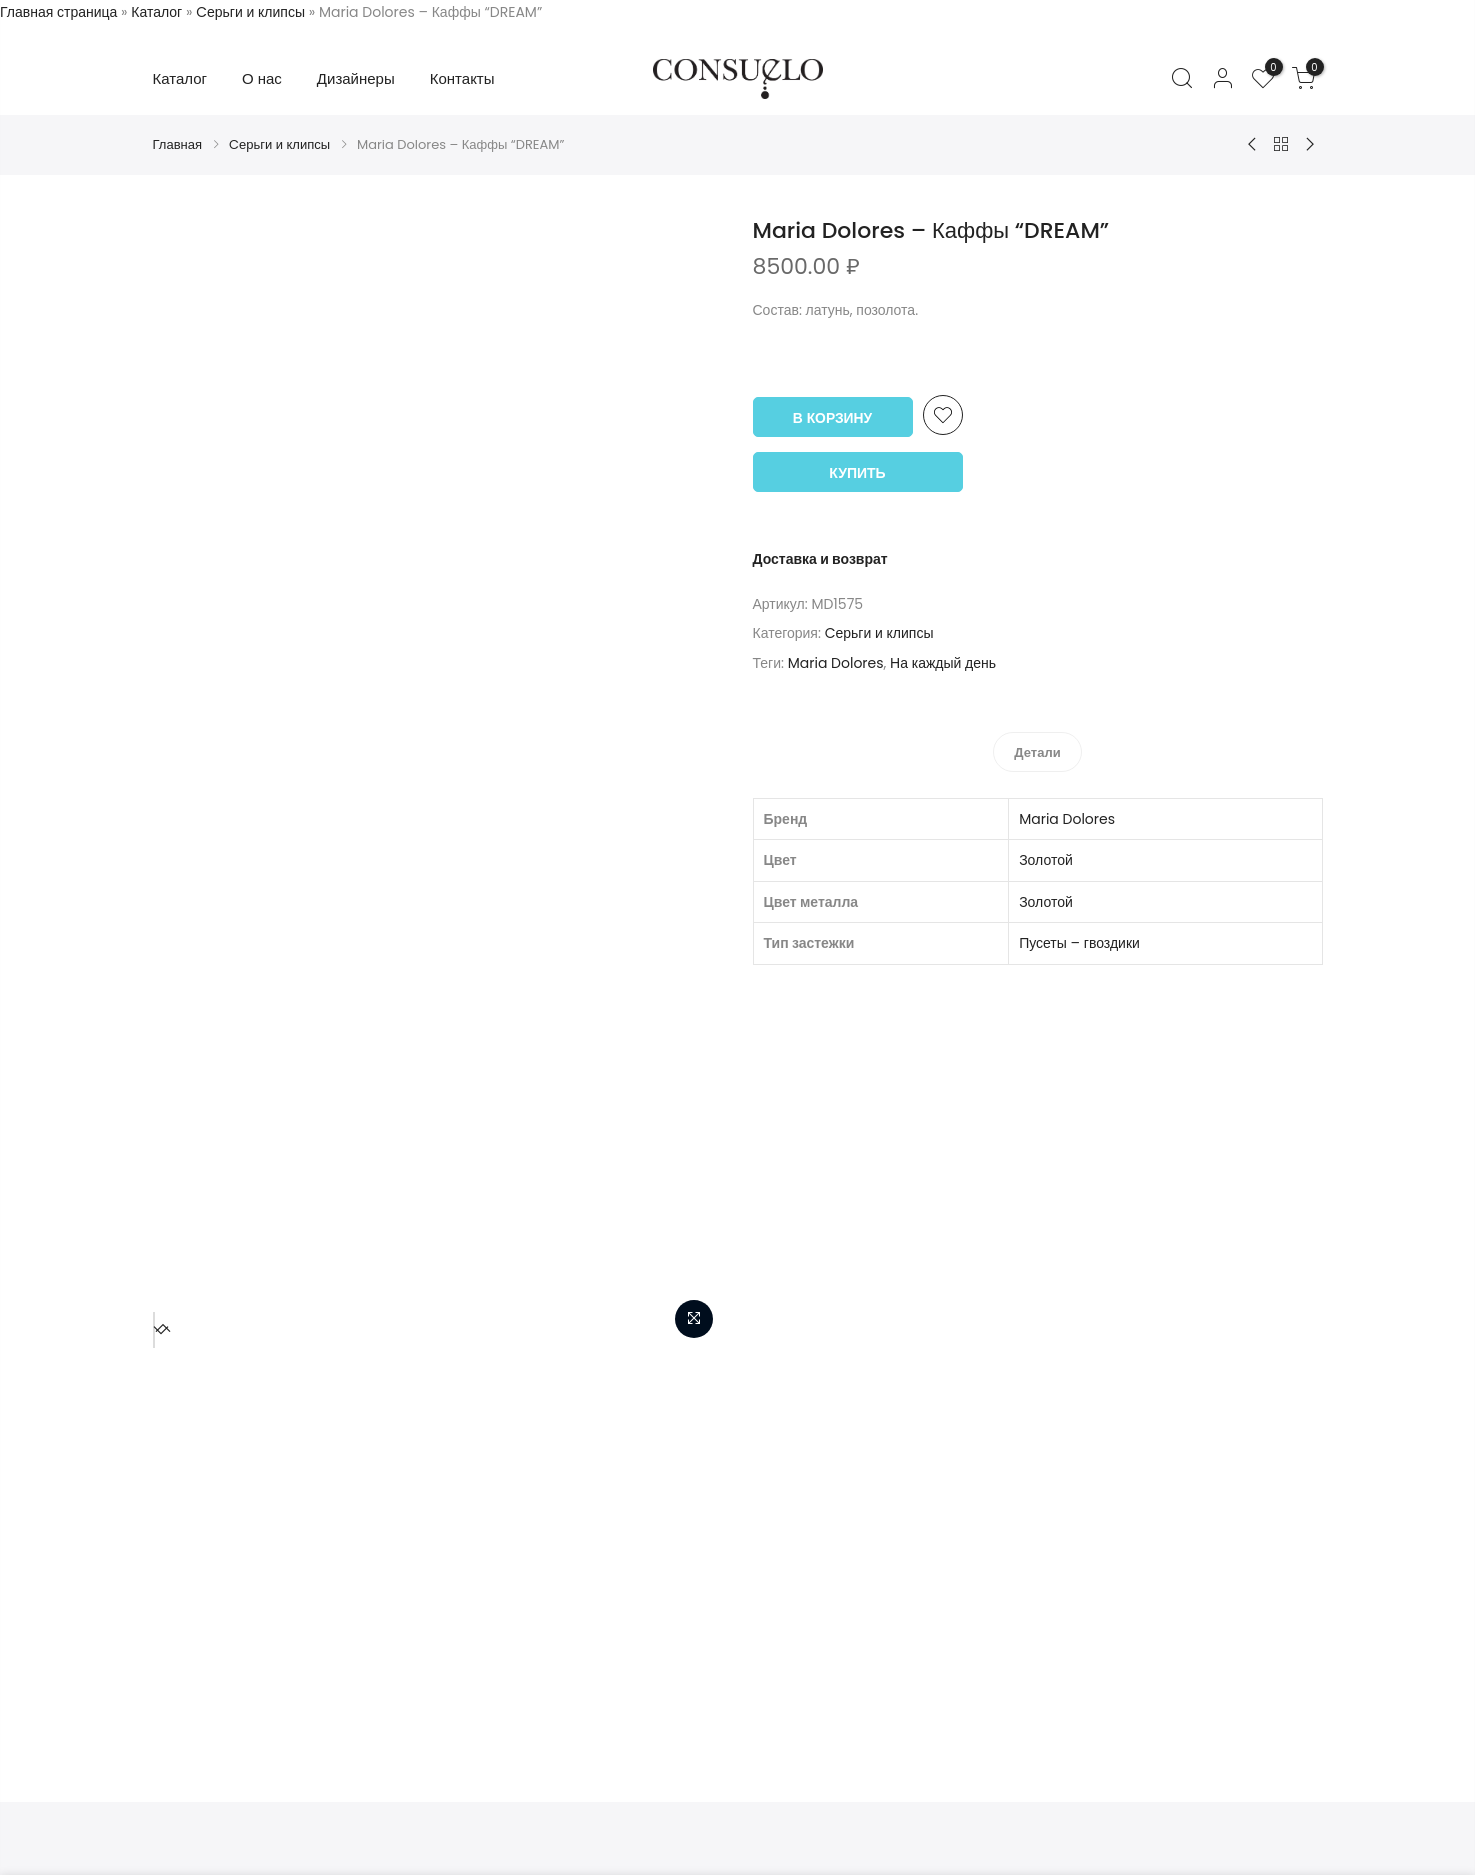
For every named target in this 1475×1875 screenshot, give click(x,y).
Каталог (156, 12)
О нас (262, 78)
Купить (857, 471)
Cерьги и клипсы (250, 12)
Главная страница (58, 12)
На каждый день (943, 661)
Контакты (462, 78)
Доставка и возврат (820, 557)
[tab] (1037, 748)
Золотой (1046, 856)
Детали (1037, 748)
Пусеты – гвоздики (1079, 939)
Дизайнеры (356, 78)
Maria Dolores (836, 661)
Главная (177, 144)
